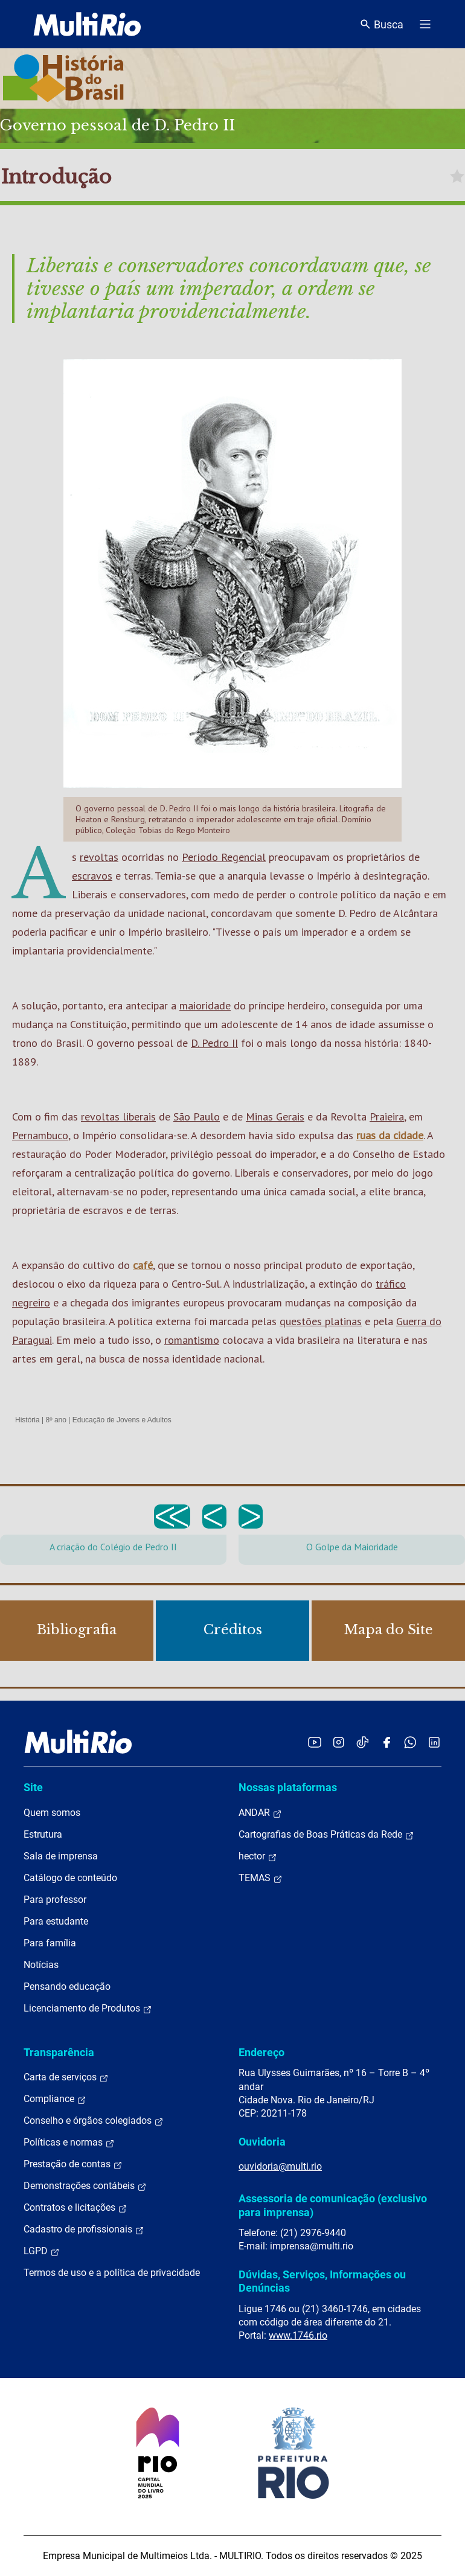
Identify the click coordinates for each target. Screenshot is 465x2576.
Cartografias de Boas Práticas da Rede (326, 1835)
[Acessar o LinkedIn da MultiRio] (434, 1742)
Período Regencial (224, 857)
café (143, 1265)
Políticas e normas (69, 2143)
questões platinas (321, 1321)
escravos (92, 876)
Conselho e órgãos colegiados (94, 2121)
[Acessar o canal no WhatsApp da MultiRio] (410, 1742)
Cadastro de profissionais (84, 2229)
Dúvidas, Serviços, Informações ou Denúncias (322, 2281)
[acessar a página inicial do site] (87, 24)
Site (33, 1787)
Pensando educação (67, 1986)
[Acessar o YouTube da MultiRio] (314, 1742)
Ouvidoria (262, 2141)
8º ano (55, 1420)
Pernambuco (40, 1135)
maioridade (205, 1005)
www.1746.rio (298, 2335)
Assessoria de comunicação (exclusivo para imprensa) (333, 2205)
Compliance (55, 2099)
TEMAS (261, 1878)
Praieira (387, 1116)
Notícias (41, 1964)
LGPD (42, 2251)
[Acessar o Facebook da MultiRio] (386, 1742)
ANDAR (260, 1813)
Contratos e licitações (75, 2208)
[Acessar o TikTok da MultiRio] (362, 1742)
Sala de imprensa (61, 1856)
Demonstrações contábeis (85, 2186)
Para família (50, 1943)
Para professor (55, 1899)
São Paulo (196, 1116)
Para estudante (56, 1921)
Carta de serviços (66, 2077)
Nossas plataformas (288, 1787)
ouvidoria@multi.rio (280, 2166)
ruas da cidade (389, 1135)
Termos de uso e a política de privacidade (112, 2272)
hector (258, 1856)
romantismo (191, 1340)
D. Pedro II (214, 1043)
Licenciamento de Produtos (88, 2008)
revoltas (99, 857)
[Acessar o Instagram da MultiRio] (338, 1742)
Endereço (261, 2052)
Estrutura (43, 1834)
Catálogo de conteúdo (70, 1878)
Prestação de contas (73, 2164)
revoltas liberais (118, 1116)
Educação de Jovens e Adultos (122, 1420)
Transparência (59, 2052)
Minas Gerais (275, 1116)
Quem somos (52, 1812)
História (27, 1420)
